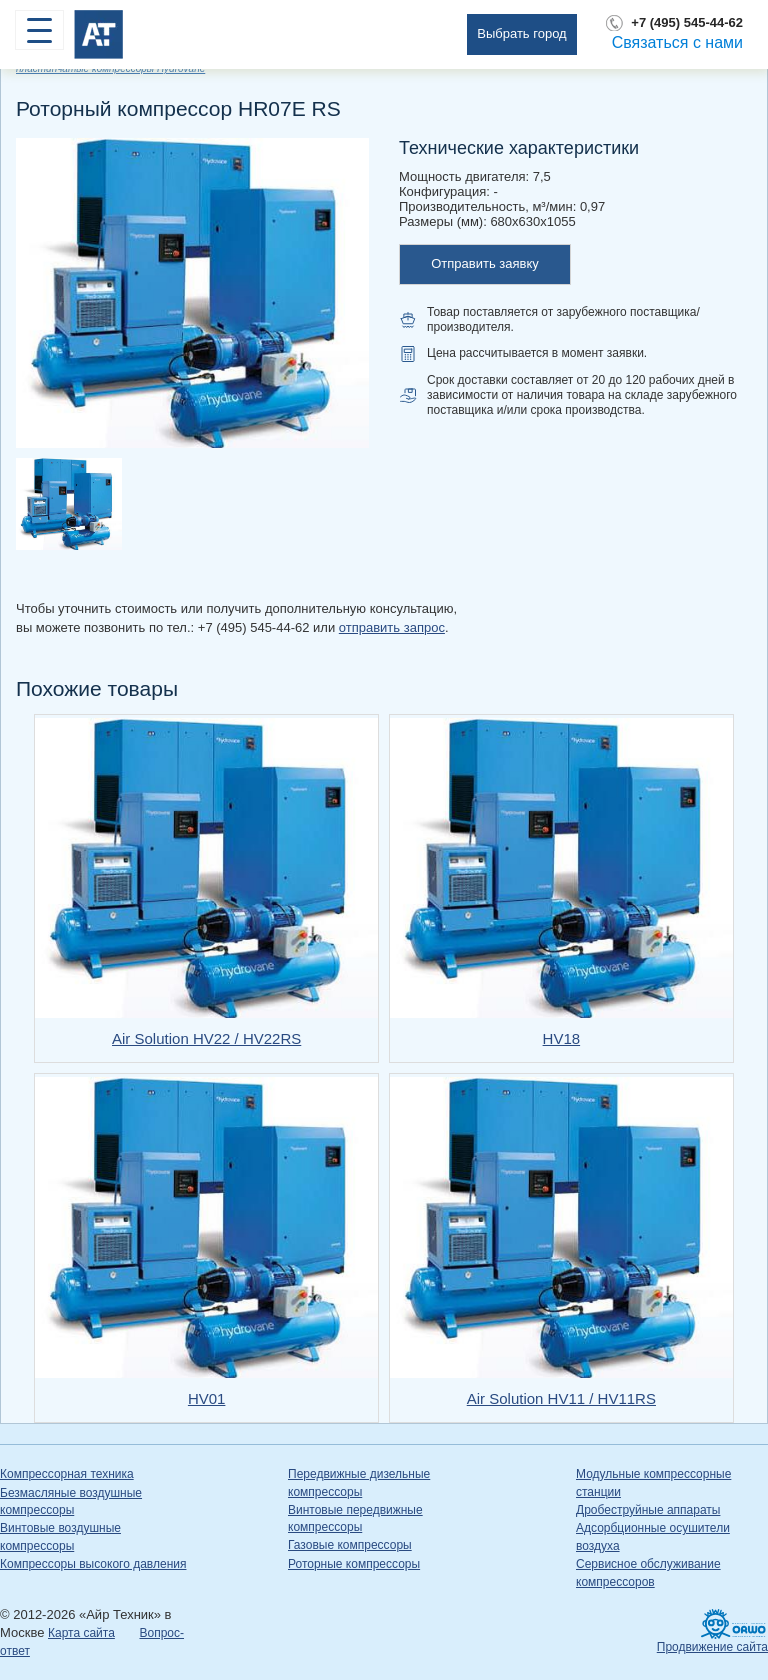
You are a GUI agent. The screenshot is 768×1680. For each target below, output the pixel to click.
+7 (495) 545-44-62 (687, 22)
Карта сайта (81, 1633)
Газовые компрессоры (350, 1545)
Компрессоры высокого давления (93, 1564)
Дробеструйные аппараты (648, 1510)
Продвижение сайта (712, 1647)
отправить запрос (392, 627)
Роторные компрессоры (354, 1564)
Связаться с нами (677, 42)
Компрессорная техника (67, 1474)
